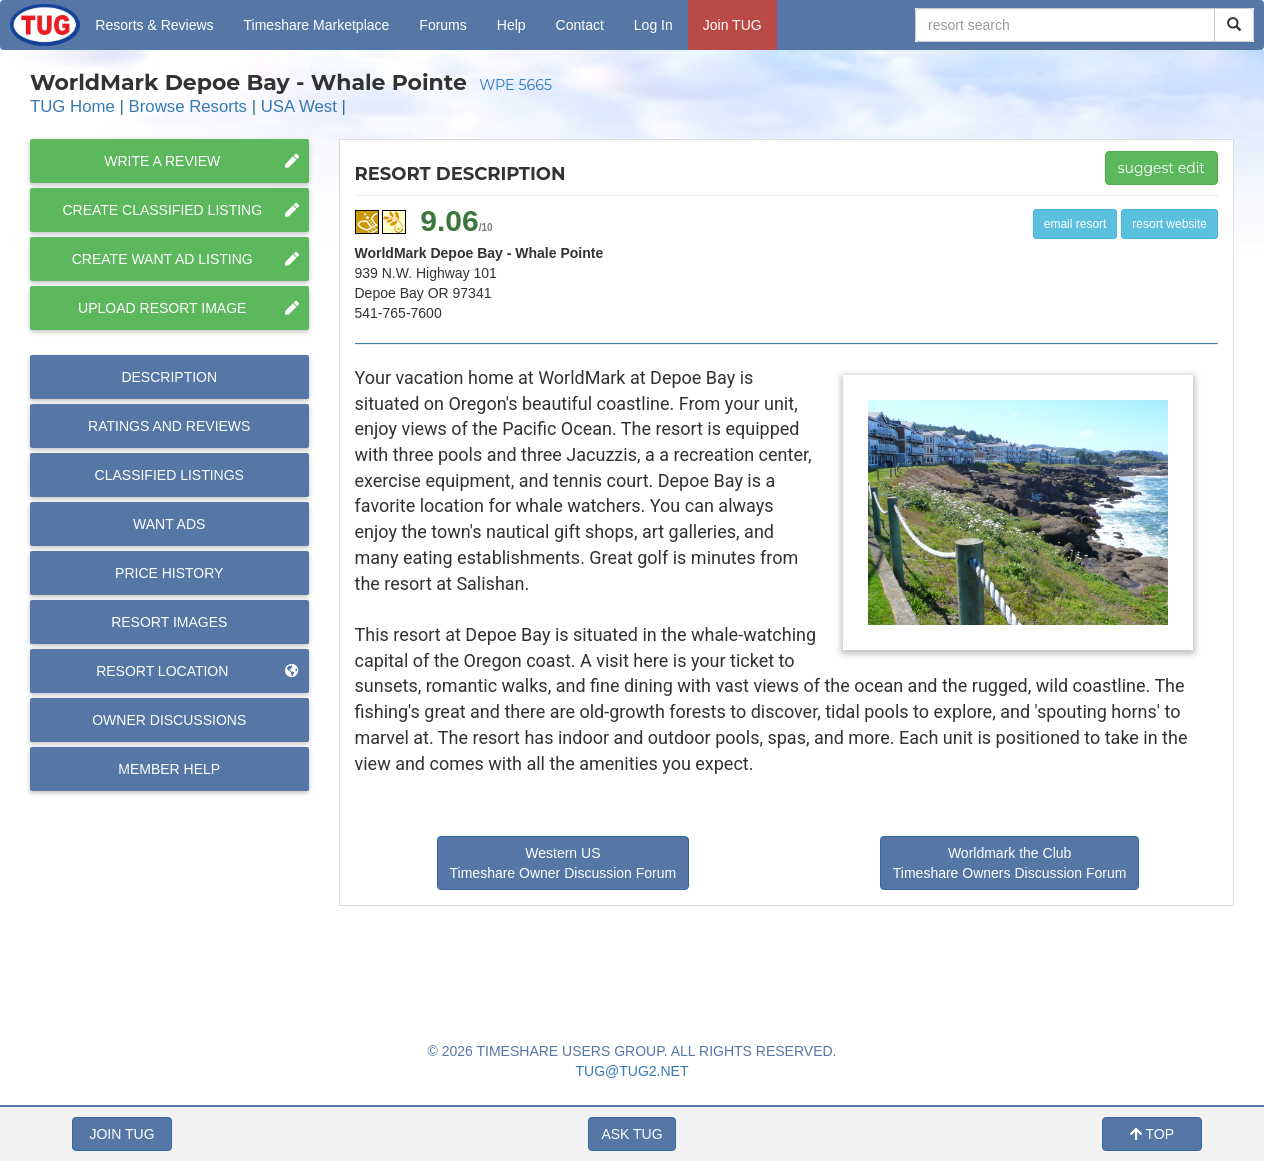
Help (511, 25)
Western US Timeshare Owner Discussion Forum (563, 863)
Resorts (154, 25)
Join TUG (732, 25)
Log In (653, 25)
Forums (442, 25)
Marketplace (317, 25)
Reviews (169, 426)
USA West (299, 106)
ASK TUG (631, 1134)
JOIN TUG (121, 1134)
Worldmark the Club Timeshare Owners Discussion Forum (1010, 863)
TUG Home (72, 106)
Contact (580, 25)
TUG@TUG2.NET (632, 1071)
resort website (1169, 224)
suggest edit (1161, 168)
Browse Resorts (188, 106)
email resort (1075, 224)
